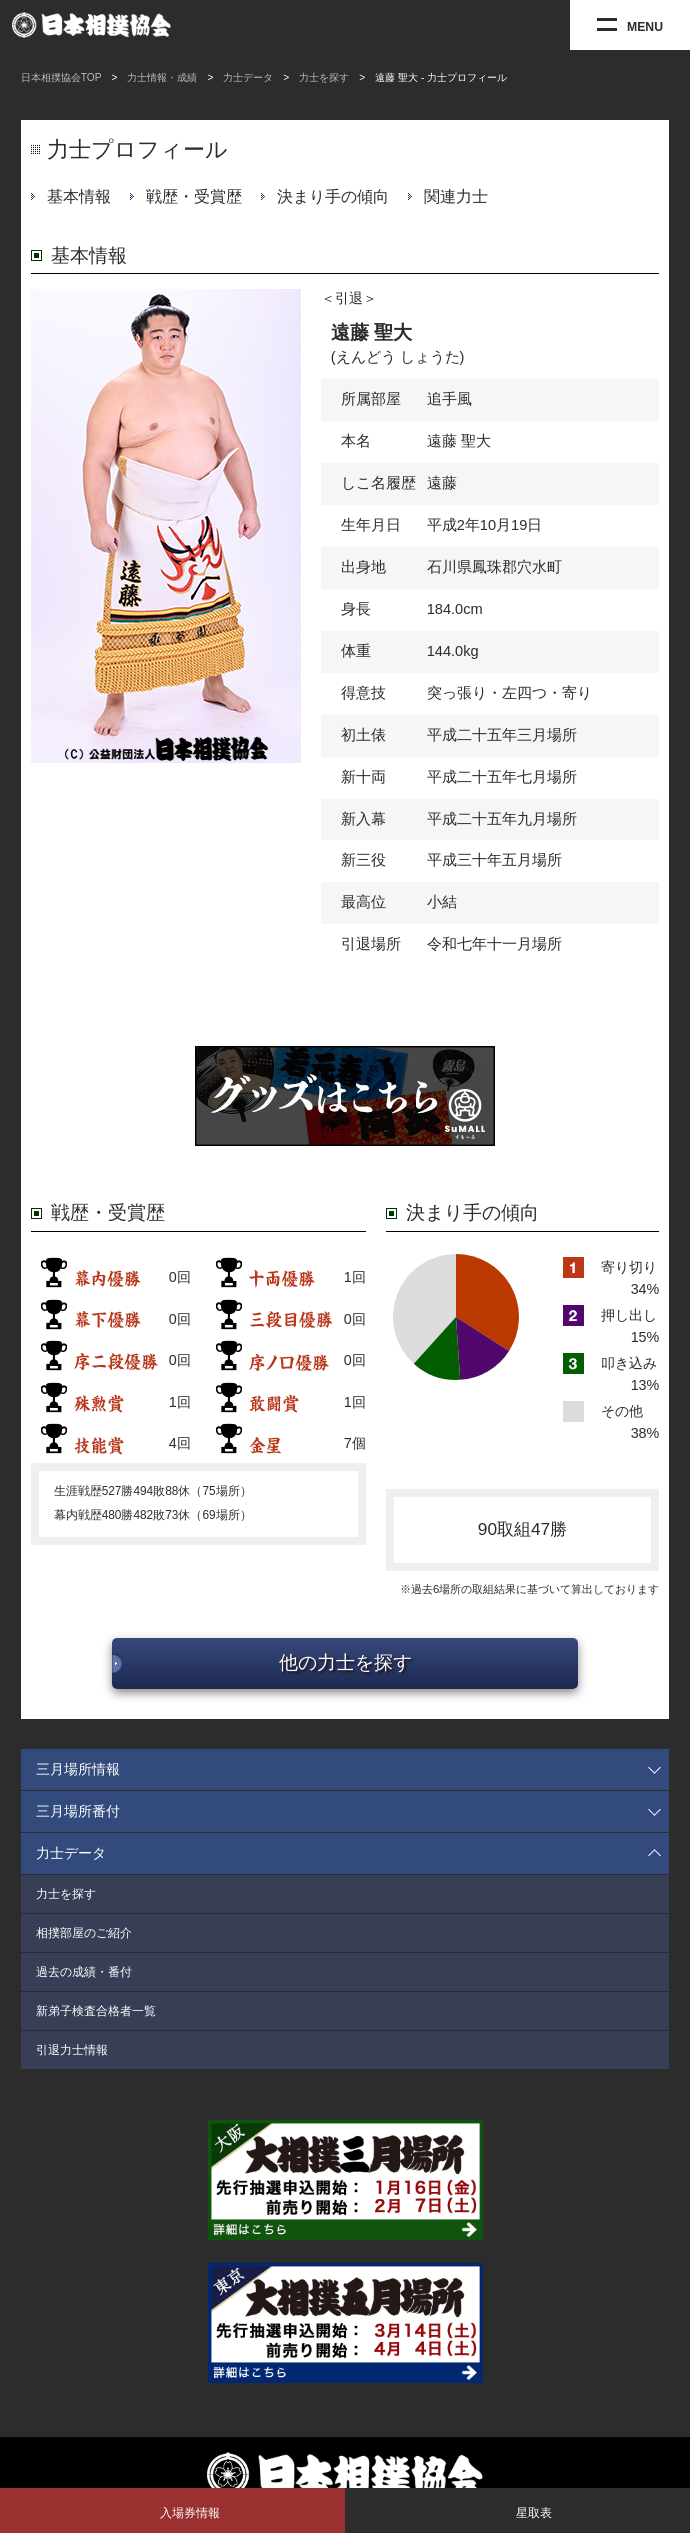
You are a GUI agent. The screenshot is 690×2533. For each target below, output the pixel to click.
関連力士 (456, 196)
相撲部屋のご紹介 (84, 1933)
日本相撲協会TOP (61, 77)
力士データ (248, 77)
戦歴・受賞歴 (194, 196)
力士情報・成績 (162, 77)
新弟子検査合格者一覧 (96, 2011)
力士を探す (324, 77)
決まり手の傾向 (333, 196)
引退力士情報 (72, 2050)
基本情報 (79, 196)
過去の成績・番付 (84, 1972)
